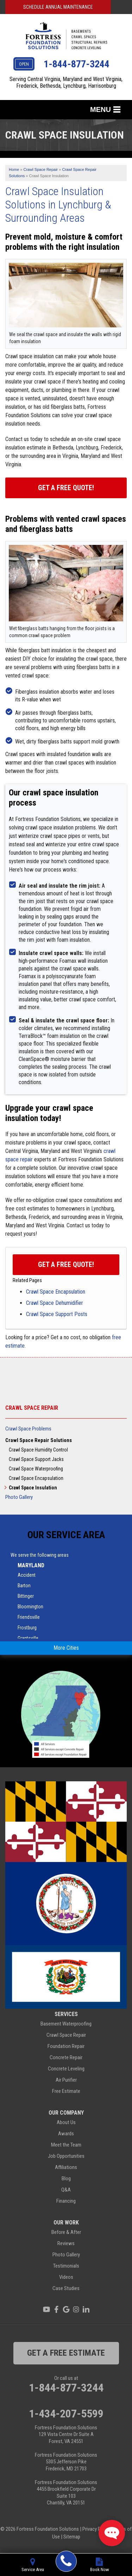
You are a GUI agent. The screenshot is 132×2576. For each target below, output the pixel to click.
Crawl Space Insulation (33, 1487)
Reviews (66, 2243)
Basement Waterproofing (66, 2024)
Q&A (66, 2190)
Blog (66, 2178)
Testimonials (66, 2266)
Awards (66, 2133)
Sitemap (71, 2537)
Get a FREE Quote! (66, 1264)
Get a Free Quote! (66, 487)
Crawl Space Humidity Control (38, 1450)
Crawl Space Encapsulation (55, 1291)
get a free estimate (66, 2353)
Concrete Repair (66, 2057)
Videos (66, 2277)
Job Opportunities (66, 2156)
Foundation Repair (66, 2046)
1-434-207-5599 (66, 2413)
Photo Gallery (19, 1497)
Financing (66, 2201)
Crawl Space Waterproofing (36, 1468)
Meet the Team (66, 2145)
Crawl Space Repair (31, 1408)
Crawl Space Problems (28, 1429)
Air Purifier (66, 2080)
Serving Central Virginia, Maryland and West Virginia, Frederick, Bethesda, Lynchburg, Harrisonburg (66, 82)
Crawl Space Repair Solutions (38, 1440)
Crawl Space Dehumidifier (54, 1303)
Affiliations (66, 2167)
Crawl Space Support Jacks (36, 1459)
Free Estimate (66, 2091)
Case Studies (66, 2288)
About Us (66, 2122)
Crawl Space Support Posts (56, 1314)
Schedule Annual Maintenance (58, 7)
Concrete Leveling (66, 2069)
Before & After (66, 2232)
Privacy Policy (96, 2529)
